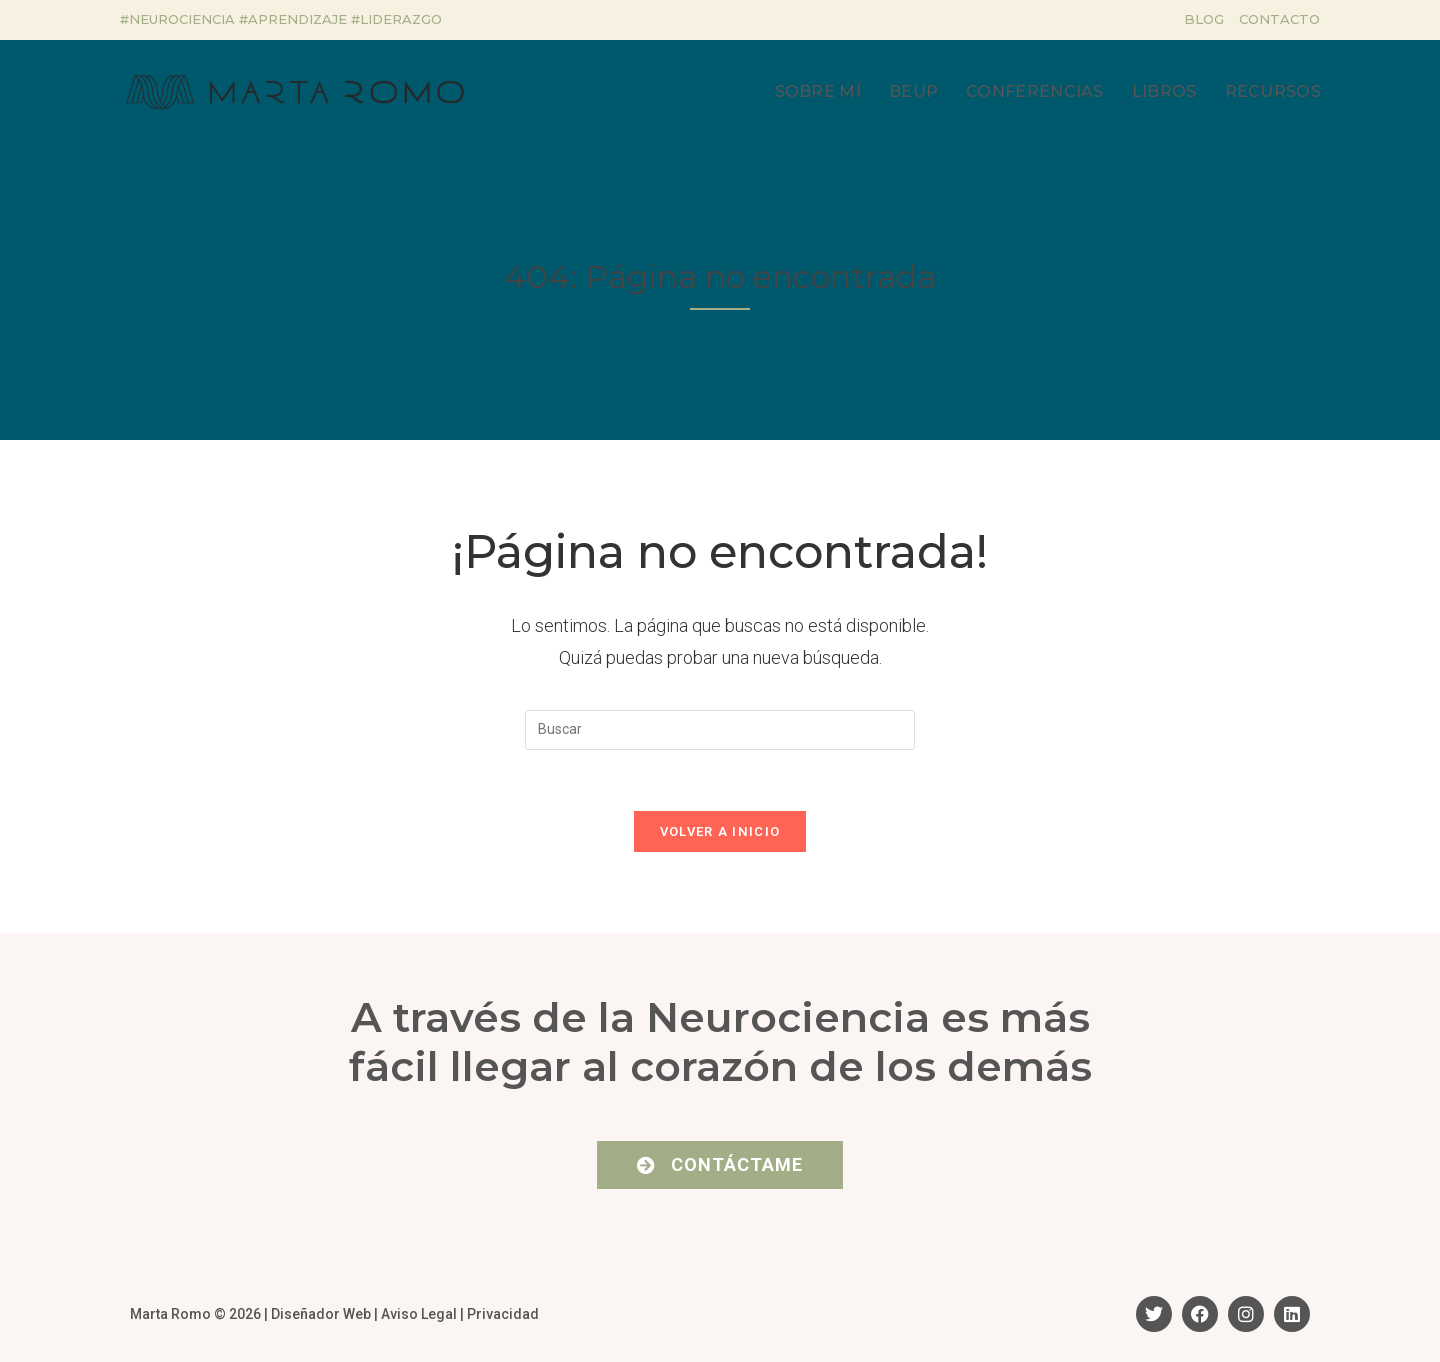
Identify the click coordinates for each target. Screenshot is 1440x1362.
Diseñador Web (321, 1314)
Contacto (1279, 19)
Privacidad (503, 1314)
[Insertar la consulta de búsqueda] (720, 730)
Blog (1204, 19)
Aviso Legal (419, 1314)
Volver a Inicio (720, 831)
